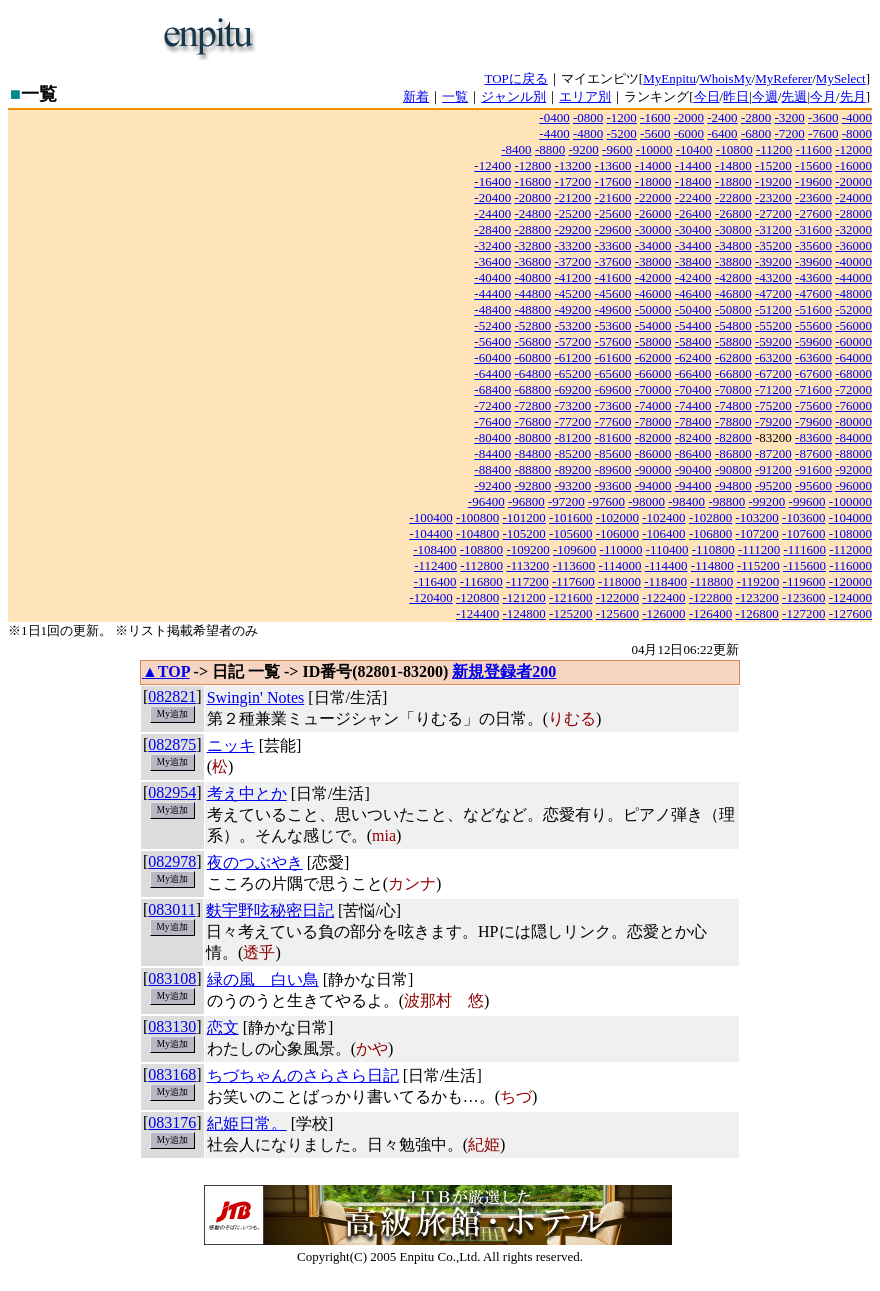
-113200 (527, 565)
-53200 (573, 325)
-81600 (613, 437)
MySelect (841, 78)
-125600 (617, 613)
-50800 (733, 309)
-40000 (853, 261)
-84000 (853, 437)
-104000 (850, 517)
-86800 (733, 453)
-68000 (853, 373)
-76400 (492, 421)
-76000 (853, 405)
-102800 (710, 517)
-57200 (573, 341)
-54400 (693, 325)
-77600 (613, 421)
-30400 (693, 229)
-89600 (613, 469)
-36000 (853, 245)
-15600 (813, 165)
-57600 (613, 341)
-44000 (853, 277)
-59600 (813, 341)
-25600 (613, 213)
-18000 (653, 181)
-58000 (653, 341)
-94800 (733, 485)
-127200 (803, 613)
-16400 (492, 181)
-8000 (857, 133)
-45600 (613, 293)
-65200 (573, 373)
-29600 (613, 229)
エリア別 (585, 96)
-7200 (789, 133)
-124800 (524, 613)
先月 (853, 96)
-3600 (823, 117)
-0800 (588, 117)
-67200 (773, 373)
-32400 (492, 245)
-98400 (686, 501)
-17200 (573, 181)
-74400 (693, 405)
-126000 (663, 613)
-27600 (813, 213)
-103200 (756, 517)
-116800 (481, 581)
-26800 (733, 213)
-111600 (805, 549)
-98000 (646, 501)
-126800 (756, 613)
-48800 (532, 309)
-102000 (617, 517)
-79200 (773, 421)
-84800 (532, 453)
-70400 (693, 389)
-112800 (481, 565)
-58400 (693, 341)
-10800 (734, 149)
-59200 (773, 341)
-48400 (492, 309)
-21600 (613, 197)
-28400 (492, 229)
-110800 (713, 549)
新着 (416, 96)
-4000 (857, 117)
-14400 (693, 165)
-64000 (853, 357)
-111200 (759, 549)
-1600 (655, 117)
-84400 (492, 453)
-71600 (813, 389)
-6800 (756, 133)
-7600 (823, 133)
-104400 (430, 533)
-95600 (813, 485)
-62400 (693, 357)
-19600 (813, 181)
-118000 (619, 581)
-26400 (693, 213)
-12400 (492, 165)
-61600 (613, 357)
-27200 (773, 213)
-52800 (532, 325)
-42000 (653, 277)
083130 (172, 1026)
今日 (707, 96)
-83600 (813, 437)
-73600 (613, 405)
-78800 (733, 421)
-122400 (663, 597)
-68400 (492, 389)
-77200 (573, 421)
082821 (172, 696)
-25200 (573, 213)
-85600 (613, 453)
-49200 (573, 309)
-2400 (722, 117)
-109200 (527, 549)
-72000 (853, 389)
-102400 (663, 517)
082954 (172, 792)
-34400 (693, 245)
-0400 (554, 117)
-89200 (573, 469)
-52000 (853, 309)
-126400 (710, 613)
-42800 (733, 277)
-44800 (532, 293)
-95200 (773, 485)
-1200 (622, 117)
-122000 (617, 597)
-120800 (477, 597)
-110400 (667, 549)
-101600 (570, 517)
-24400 (492, 213)
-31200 (773, 229)
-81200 (573, 437)
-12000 (853, 149)
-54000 (653, 325)
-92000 (853, 469)
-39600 (813, 261)
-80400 (492, 437)
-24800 (532, 213)
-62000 (653, 357)
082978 (172, 861)
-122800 (710, 597)
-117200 (527, 581)
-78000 (653, 421)
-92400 (492, 485)
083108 (172, 978)
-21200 (573, 197)
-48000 (853, 293)
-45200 (573, 293)
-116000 (850, 565)
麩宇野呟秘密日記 (270, 910)
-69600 (613, 389)
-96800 (526, 501)
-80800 (532, 437)
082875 (172, 744)
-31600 (813, 229)
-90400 (693, 469)
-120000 (850, 581)
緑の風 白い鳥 (263, 979)
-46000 (653, 293)
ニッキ (231, 745)
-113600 (573, 565)
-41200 (573, 277)
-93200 (573, 485)
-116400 (435, 581)
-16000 (853, 165)
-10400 (694, 149)
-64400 (492, 373)
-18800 (733, 181)
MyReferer (783, 78)
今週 (765, 96)
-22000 (653, 197)
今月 (823, 96)
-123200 (756, 597)
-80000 (853, 421)
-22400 (693, 197)
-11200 (774, 149)
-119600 (804, 581)
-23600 (813, 197)
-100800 (477, 517)
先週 (794, 96)
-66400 (693, 373)
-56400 (492, 341)
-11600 (814, 149)
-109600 (574, 549)
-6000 (689, 133)
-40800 (532, 277)
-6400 (722, 133)
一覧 (455, 96)
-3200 (789, 117)
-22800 (733, 197)
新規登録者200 (504, 671)
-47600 (813, 293)
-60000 (853, 341)
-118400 (665, 581)
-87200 (773, 453)
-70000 (653, 389)
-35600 (813, 245)
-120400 (430, 597)
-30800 (733, 229)
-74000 (653, 405)
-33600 (613, 245)
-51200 (773, 309)
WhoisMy (726, 78)
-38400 (693, 261)
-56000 (853, 325)
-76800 (532, 421)
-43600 (813, 277)
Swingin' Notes (256, 697)
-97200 (566, 501)
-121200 (524, 597)
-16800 (532, 181)
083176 (172, 1122)
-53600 (613, 325)
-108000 (850, 533)
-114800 (712, 565)
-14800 (733, 165)
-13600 (613, 165)
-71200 (773, 389)
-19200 (773, 181)
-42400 (693, 277)
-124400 (477, 613)
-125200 (570, 613)
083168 (172, 1074)
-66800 (733, 373)
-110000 (621, 549)
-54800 (733, 325)
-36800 (532, 261)
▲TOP (166, 671)
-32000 (853, 229)
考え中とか (247, 793)
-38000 (653, 261)
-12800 (532, 165)
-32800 (532, 245)
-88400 (492, 469)
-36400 (492, 261)
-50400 (693, 309)
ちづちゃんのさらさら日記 (303, 1075)
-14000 (653, 165)
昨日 (736, 96)
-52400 (492, 325)
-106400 (663, 533)
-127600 (850, 613)
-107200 (756, 533)
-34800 (733, 245)
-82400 (693, 437)
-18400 (693, 181)
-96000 (853, 485)
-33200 (573, 245)
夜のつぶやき (255, 862)
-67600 (813, 373)
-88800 (532, 469)
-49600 (613, 309)
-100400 (430, 517)
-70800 (733, 389)
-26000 (653, 213)
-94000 (653, 485)
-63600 (813, 357)
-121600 (570, 597)
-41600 (613, 277)
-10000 (654, 149)
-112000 (850, 549)
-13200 (573, 165)
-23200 (773, 197)
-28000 (853, 213)
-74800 (733, 405)
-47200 (773, 293)
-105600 (570, 533)
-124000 (850, 597)
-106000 (617, 533)
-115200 (758, 565)
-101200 (524, 517)
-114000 (620, 565)
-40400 (492, 277)
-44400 (492, 293)
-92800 (532, 485)
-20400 (492, 197)
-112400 (435, 565)
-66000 (653, 373)
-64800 (532, 373)
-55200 (773, 325)
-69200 (573, 389)
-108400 (434, 549)
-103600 (803, 517)
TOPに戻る (516, 78)
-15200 (773, 165)
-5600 (655, 133)
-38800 (733, 261)
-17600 (613, 181)
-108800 (481, 549)
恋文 (223, 1027)
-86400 (693, 453)
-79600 (813, 421)
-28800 (532, 229)
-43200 (773, 277)
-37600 (613, 261)
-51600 (813, 309)
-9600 (617, 149)
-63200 (773, 357)
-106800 (710, 533)
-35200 (773, 245)
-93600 (613, 485)
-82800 (733, 437)
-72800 (532, 405)
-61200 (573, 357)
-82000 (653, 437)
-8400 (516, 149)
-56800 (532, 341)
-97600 (606, 501)
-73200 (573, 405)
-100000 (850, 501)
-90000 (653, 469)
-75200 (773, 405)
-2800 (756, 117)
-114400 (666, 565)
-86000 (653, 453)
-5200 (622, 133)
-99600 (807, 501)
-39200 (773, 261)
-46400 (693, 293)
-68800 (532, 389)
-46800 (733, 293)
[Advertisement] (506, 38)
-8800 (550, 149)
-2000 (689, 117)
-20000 (853, 181)
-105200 (524, 533)
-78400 (693, 421)
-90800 (733, 469)
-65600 (613, 373)
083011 (171, 909)
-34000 (653, 245)
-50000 (653, 309)
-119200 (757, 581)
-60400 (492, 357)
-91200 (773, 469)
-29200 (573, 229)
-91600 (813, 469)
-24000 (853, 197)
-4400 (554, 133)
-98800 (726, 501)
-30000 (653, 229)
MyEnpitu (669, 78)
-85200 (573, 453)
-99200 (766, 501)
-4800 (588, 133)
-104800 (477, 533)
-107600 (803, 533)
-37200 (573, 261)
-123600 (803, 597)
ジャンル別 (513, 96)
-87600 (813, 453)
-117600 (573, 581)
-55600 (813, 325)
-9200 (583, 149)
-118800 (711, 581)
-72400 (492, 405)
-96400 (486, 501)
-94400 (693, 485)
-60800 (532, 357)
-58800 (733, 341)
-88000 (853, 453)
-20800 (532, 197)
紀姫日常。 (247, 1123)
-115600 (804, 565)
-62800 (733, 357)
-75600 (813, 405)
